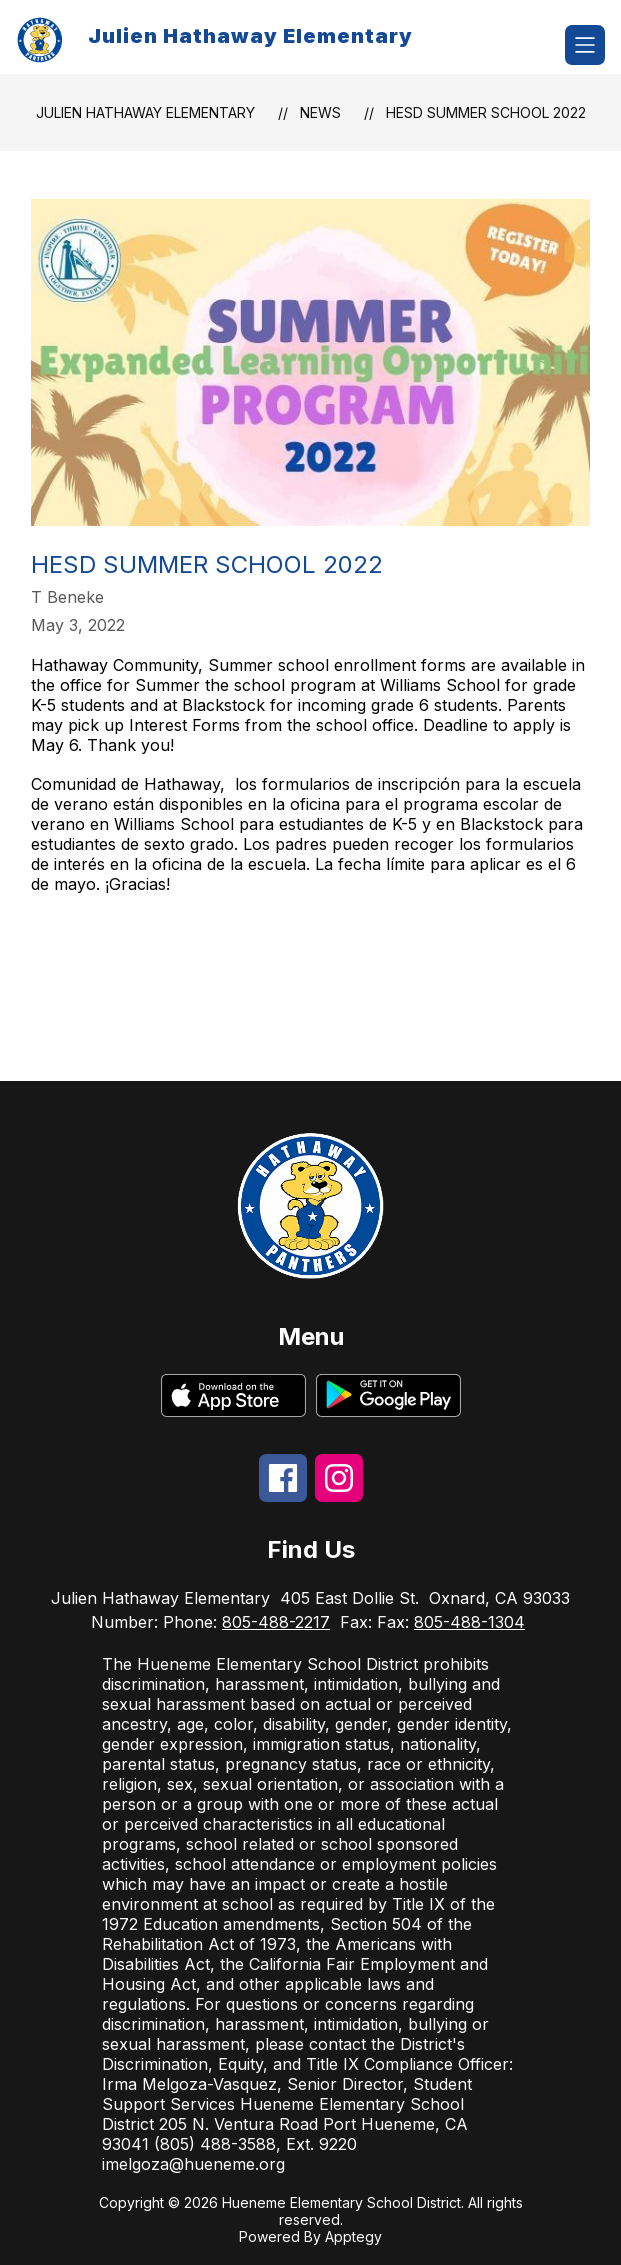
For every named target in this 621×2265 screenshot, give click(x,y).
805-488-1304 (469, 1622)
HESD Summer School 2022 (486, 112)
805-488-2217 (276, 1622)
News (320, 112)
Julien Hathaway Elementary (145, 112)
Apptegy (353, 2236)
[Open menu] (585, 45)
